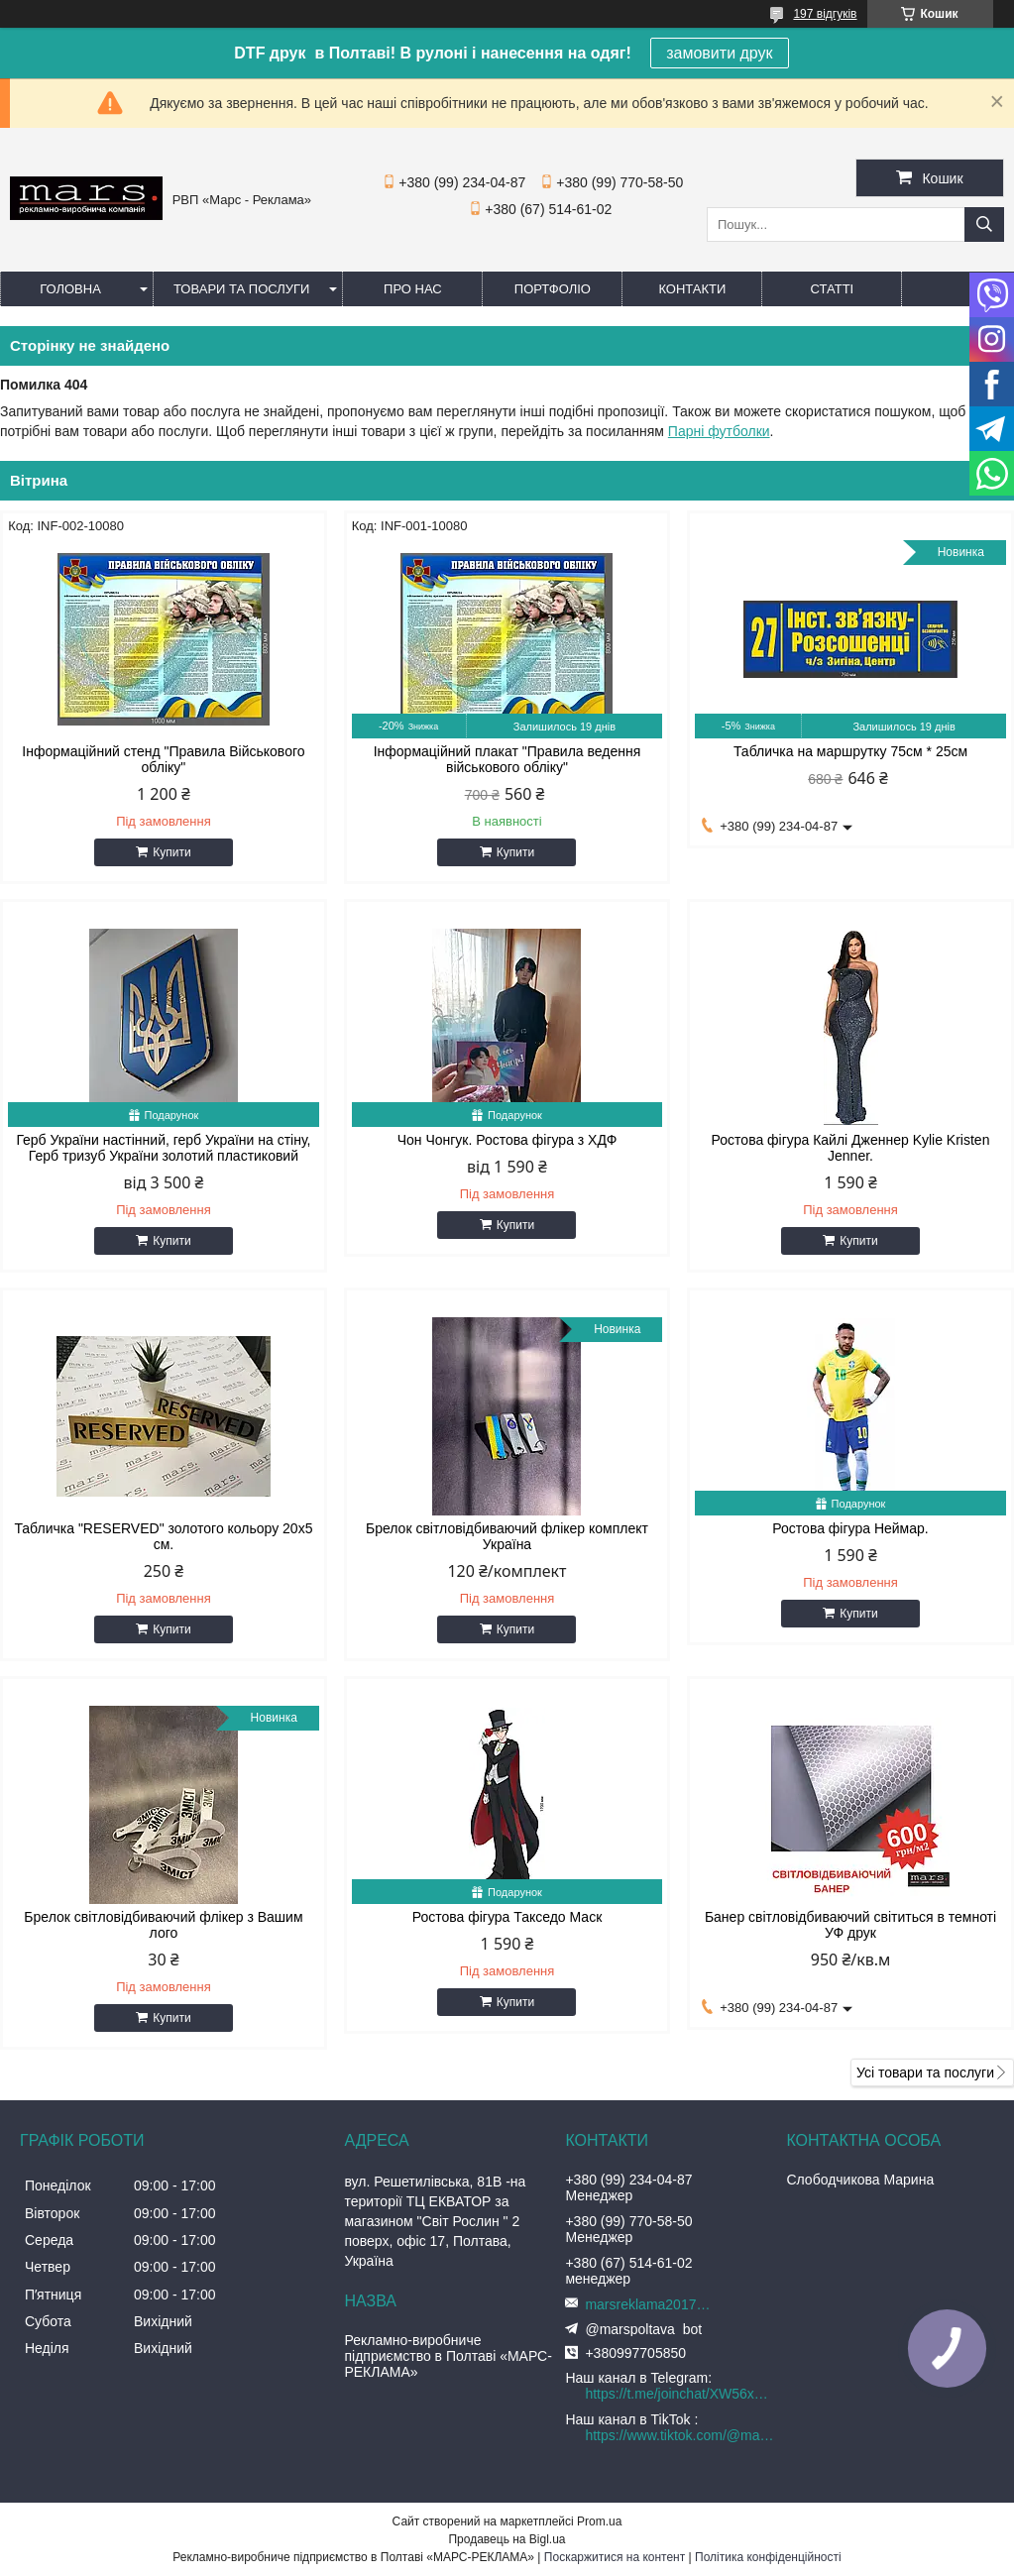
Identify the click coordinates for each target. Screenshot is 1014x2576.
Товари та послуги (241, 288)
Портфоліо (552, 288)
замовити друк (719, 53)
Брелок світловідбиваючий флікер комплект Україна (507, 1536)
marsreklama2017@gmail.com (654, 2304)
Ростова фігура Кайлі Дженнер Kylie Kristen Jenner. (851, 1148)
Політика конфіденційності (768, 2557)
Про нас (413, 288)
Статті (832, 288)
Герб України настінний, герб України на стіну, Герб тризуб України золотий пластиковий (163, 1148)
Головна (70, 288)
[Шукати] (984, 224)
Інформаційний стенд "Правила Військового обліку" (163, 759)
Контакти (692, 288)
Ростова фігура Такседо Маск (507, 1917)
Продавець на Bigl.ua (506, 2539)
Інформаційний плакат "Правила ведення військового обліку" (507, 759)
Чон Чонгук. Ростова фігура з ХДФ (507, 1140)
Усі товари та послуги (925, 2072)
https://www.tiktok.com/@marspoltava (680, 2435)
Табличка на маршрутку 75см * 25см (850, 751)
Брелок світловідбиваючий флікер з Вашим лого (163, 1925)
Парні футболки (719, 431)
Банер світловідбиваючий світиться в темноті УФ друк (850, 1925)
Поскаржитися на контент (614, 2557)
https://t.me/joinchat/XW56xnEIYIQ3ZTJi (680, 2394)
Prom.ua (599, 2521)
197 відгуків (824, 14)
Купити (171, 852)
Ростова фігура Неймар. (850, 1528)
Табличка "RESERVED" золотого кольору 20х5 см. (163, 1536)
